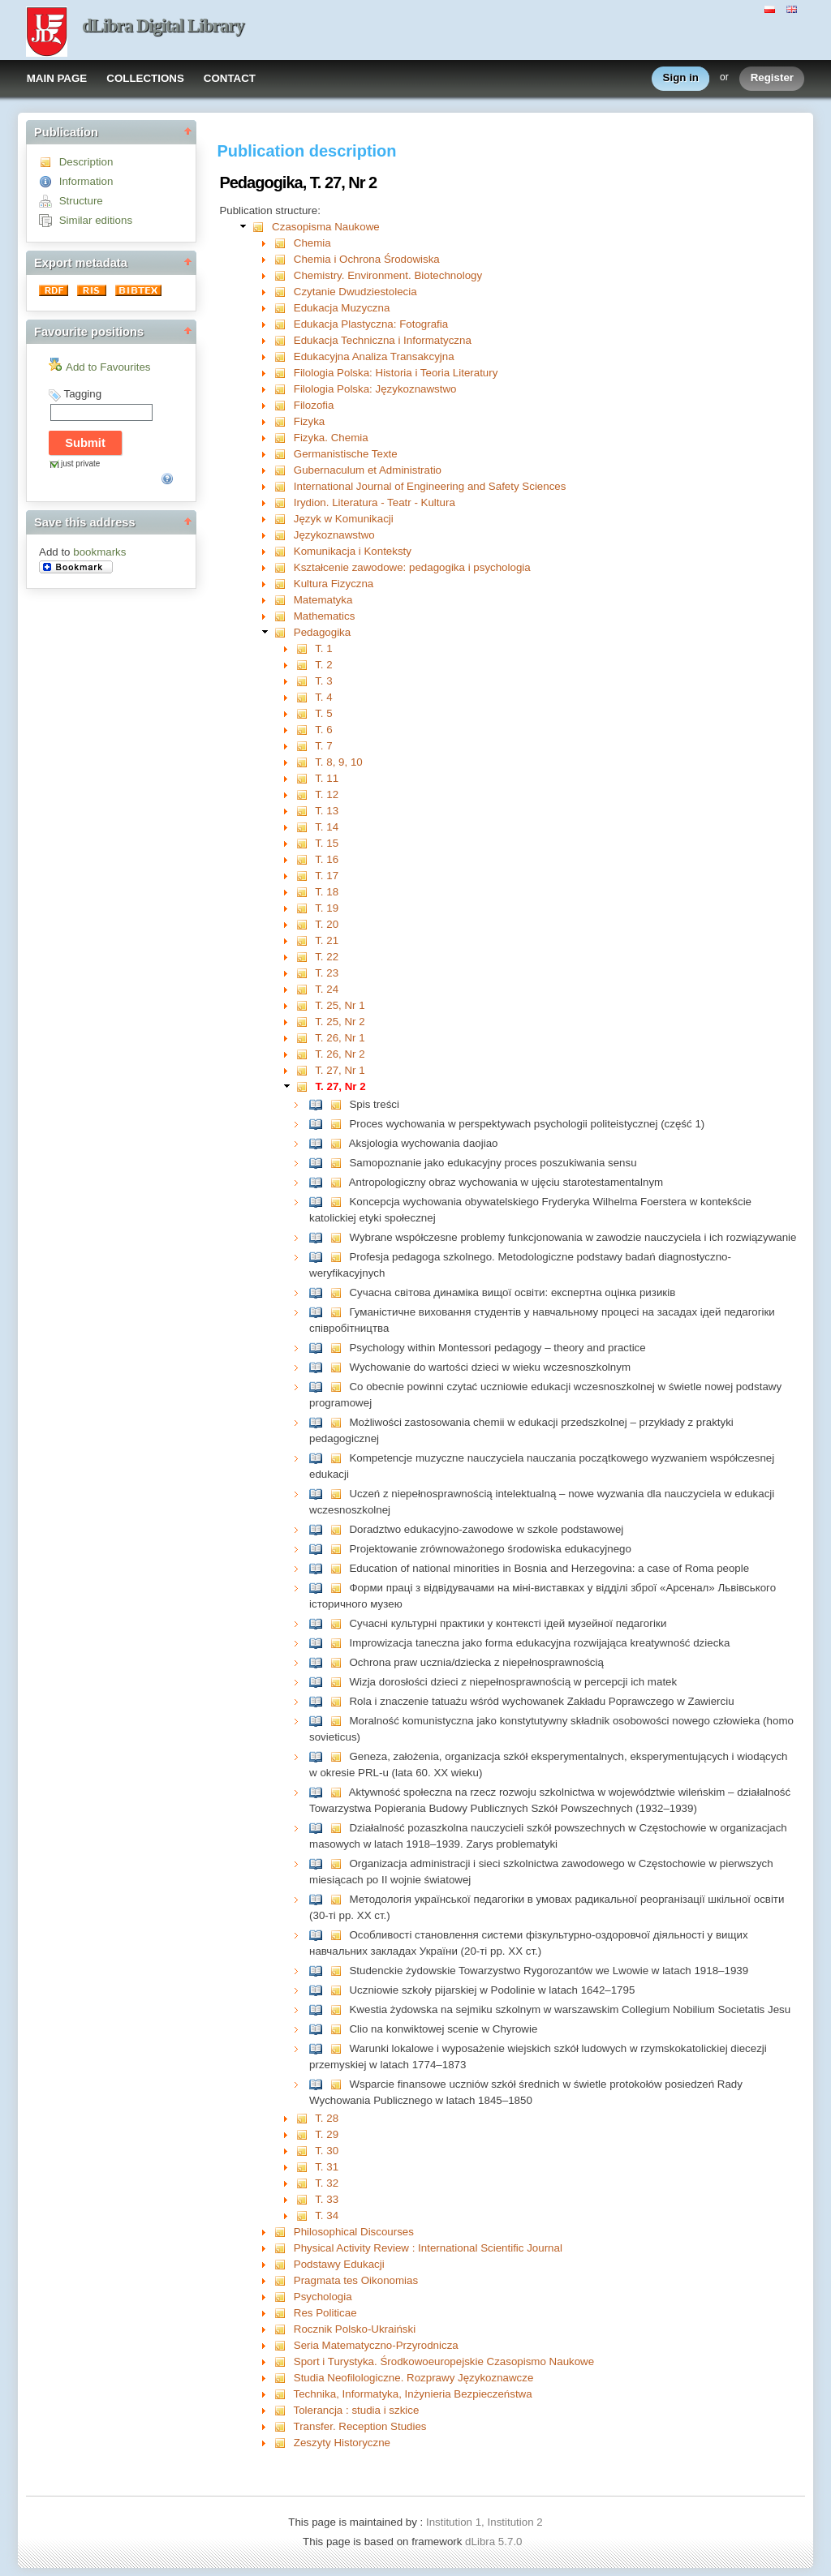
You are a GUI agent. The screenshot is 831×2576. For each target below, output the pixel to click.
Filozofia (314, 405)
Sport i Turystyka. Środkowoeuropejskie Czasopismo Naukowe (444, 2361)
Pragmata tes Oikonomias (356, 2280)
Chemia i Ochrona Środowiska (367, 259)
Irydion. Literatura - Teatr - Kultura (374, 502)
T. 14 (326, 827)
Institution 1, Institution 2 (484, 2522)
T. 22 (326, 957)
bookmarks (99, 552)
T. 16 (326, 859)
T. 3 (323, 681)
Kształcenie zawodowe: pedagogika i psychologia (412, 567)
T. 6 (323, 729)
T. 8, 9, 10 (339, 762)
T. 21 (326, 940)
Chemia (312, 243)
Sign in (681, 78)
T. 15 (326, 843)
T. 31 (326, 2167)
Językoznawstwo (334, 535)
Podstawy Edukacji (339, 2264)
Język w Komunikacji (344, 519)
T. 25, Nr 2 (339, 1021)
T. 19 (326, 908)
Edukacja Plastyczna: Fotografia (371, 324)
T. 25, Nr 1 (339, 1005)
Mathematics (324, 616)
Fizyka (309, 421)
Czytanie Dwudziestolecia (355, 292)
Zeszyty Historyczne (342, 2442)
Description (86, 162)
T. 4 (323, 697)
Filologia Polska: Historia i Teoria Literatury (396, 373)
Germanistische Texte (346, 454)
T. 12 (326, 794)
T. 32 (326, 2183)
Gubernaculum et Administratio (367, 470)
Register (772, 78)
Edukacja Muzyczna (342, 308)
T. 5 (323, 713)
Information (86, 181)
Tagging (82, 394)
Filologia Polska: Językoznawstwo (375, 389)
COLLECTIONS (145, 78)
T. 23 (326, 973)
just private (80, 463)
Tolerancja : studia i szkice (357, 2410)
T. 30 (326, 2151)
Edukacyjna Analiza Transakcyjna (374, 356)
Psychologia (323, 2296)
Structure (81, 201)
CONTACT (230, 78)
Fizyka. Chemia (331, 437)
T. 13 (326, 811)
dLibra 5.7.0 (495, 2541)
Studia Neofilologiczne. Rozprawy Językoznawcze (414, 2378)
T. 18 (326, 892)
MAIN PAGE (57, 78)
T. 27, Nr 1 (339, 1070)
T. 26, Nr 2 (339, 1054)
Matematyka (323, 600)
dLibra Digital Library (163, 25)
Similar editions (95, 220)
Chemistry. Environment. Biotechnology (388, 275)
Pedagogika (322, 632)
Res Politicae (325, 2313)
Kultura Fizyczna (334, 583)
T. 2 (323, 665)
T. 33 (326, 2199)
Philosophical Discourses (354, 2232)
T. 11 (326, 778)
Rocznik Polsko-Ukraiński (355, 2329)
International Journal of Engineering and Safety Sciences (430, 486)
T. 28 (326, 2118)
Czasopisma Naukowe (326, 227)
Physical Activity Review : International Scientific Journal (428, 2248)
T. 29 (326, 2134)
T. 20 (326, 924)
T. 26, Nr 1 (339, 1038)
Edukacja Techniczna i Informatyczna (382, 340)
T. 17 (326, 875)
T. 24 (326, 989)
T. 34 (326, 2215)
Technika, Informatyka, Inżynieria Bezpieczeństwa (413, 2394)
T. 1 (323, 648)
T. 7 (323, 746)
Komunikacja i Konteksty (352, 551)
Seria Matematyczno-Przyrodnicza (376, 2345)
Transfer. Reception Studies (360, 2426)
